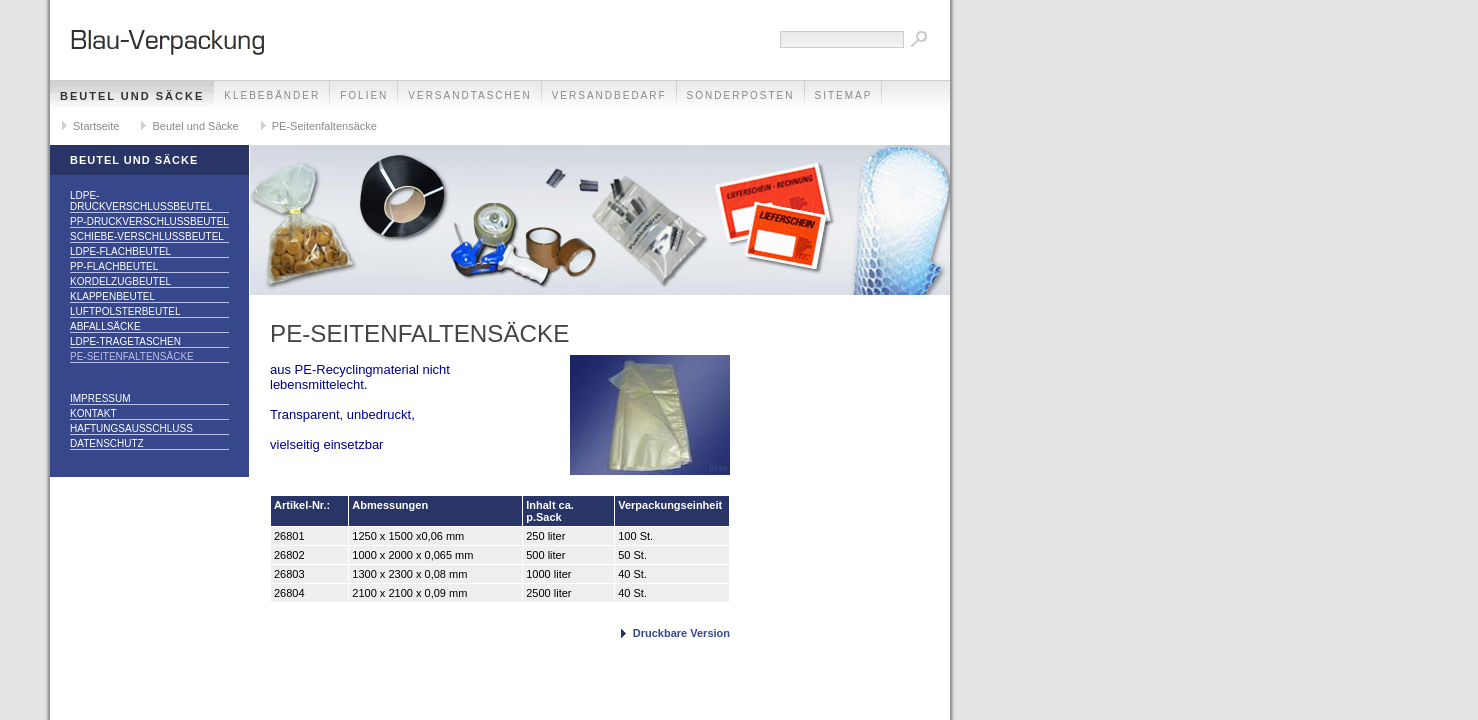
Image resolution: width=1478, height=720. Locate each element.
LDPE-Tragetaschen (125, 341)
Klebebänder (272, 95)
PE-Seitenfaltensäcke (324, 126)
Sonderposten (741, 95)
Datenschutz (107, 443)
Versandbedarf (609, 95)
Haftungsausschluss (131, 428)
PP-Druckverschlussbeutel (149, 221)
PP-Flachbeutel (114, 266)
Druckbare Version (681, 633)
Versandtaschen (469, 95)
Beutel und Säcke (132, 96)
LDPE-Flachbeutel (120, 251)
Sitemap (844, 95)
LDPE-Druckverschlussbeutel (141, 201)
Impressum (100, 398)
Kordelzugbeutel (120, 281)
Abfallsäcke (105, 326)
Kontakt (93, 413)
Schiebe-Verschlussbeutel (147, 236)
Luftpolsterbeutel (125, 311)
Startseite (96, 126)
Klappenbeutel (112, 296)
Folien (364, 95)
